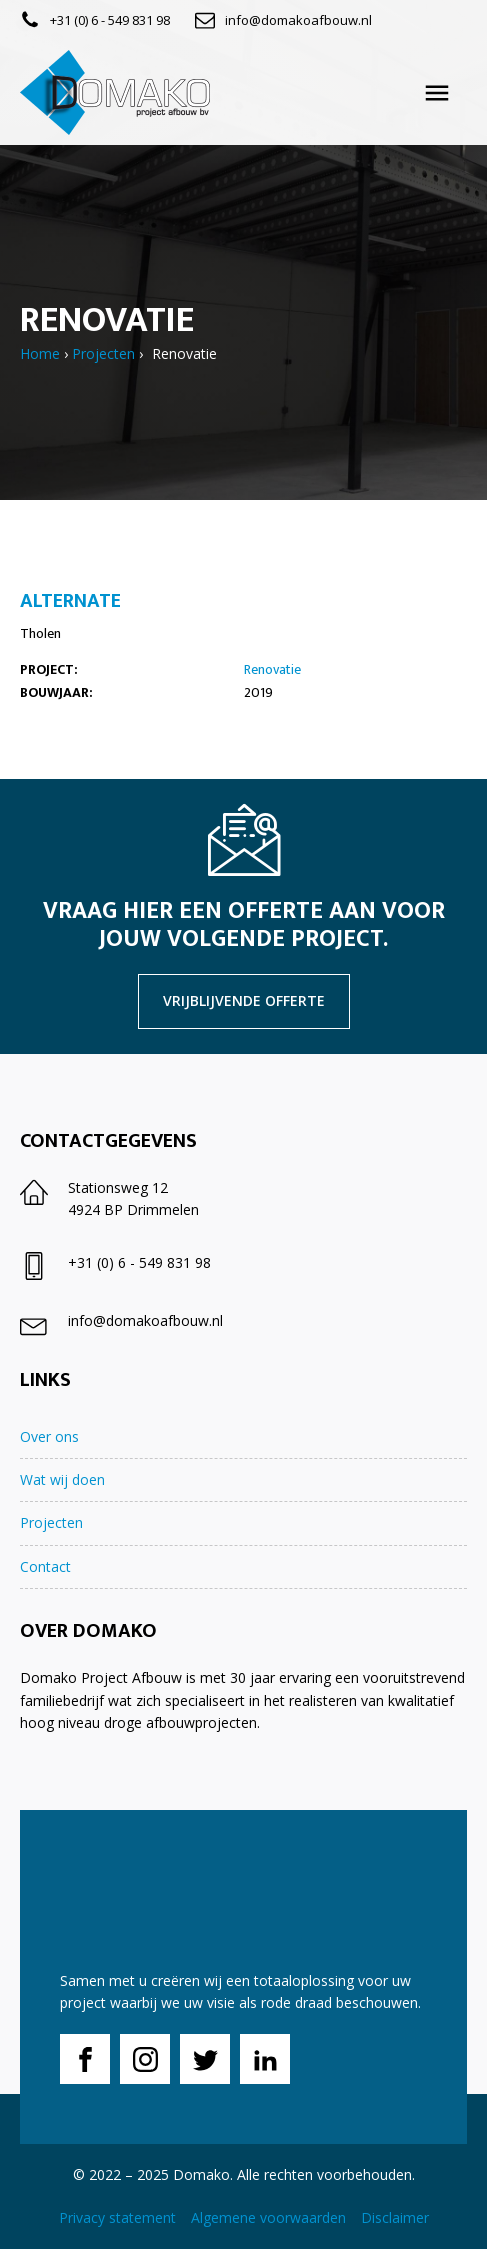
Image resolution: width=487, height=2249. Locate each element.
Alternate (70, 601)
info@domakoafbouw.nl (298, 20)
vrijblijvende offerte (244, 1000)
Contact (45, 1566)
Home (40, 353)
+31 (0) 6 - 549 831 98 (110, 20)
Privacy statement (117, 2217)
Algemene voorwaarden (268, 2217)
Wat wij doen (62, 1479)
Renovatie (272, 669)
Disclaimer (395, 2217)
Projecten (103, 353)
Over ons (49, 1436)
